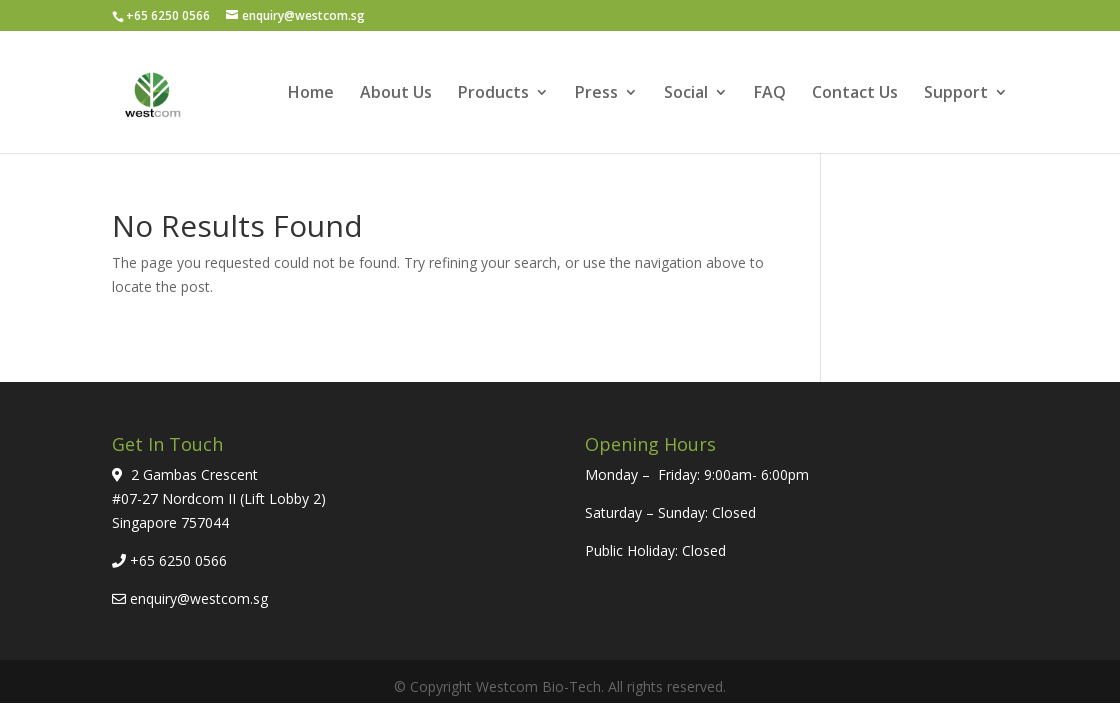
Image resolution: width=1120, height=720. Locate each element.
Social (686, 94)
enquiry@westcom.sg (199, 598)
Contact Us (855, 94)
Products (493, 94)
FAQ (770, 94)
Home (311, 94)
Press (596, 94)
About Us (396, 94)
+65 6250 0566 (178, 560)
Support (956, 94)
